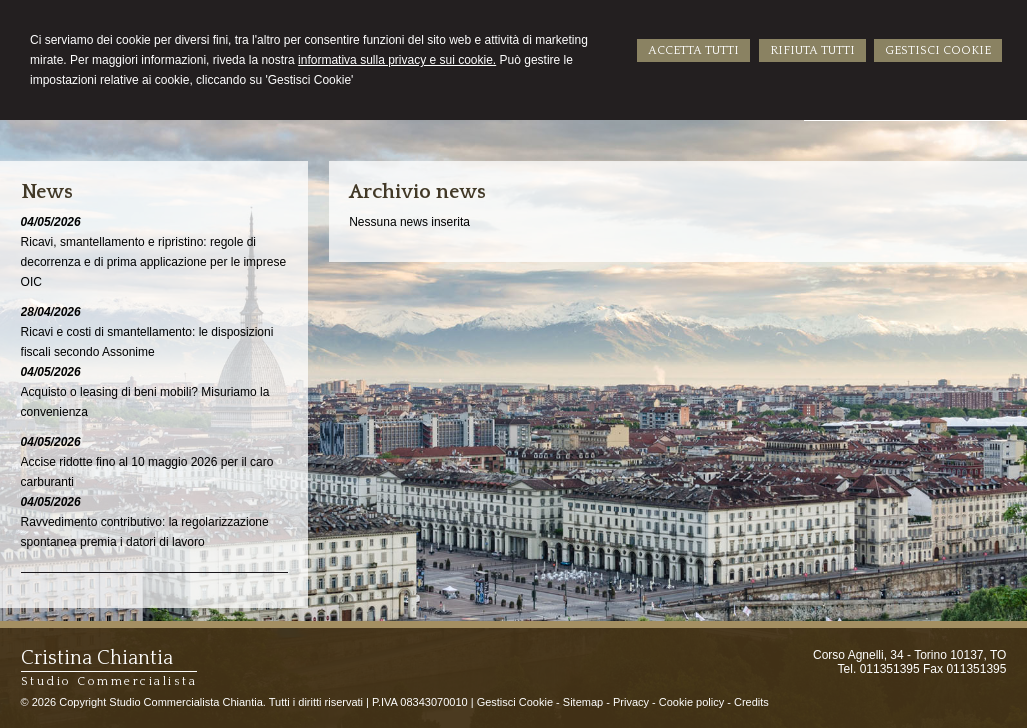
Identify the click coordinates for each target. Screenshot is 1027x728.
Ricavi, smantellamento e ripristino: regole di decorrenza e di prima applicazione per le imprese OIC (153, 262)
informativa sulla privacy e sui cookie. (397, 60)
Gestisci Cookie (515, 702)
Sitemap (583, 702)
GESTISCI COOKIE (938, 50)
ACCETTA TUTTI (693, 50)
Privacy (631, 702)
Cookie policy (691, 702)
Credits (751, 702)
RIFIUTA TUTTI (812, 50)
